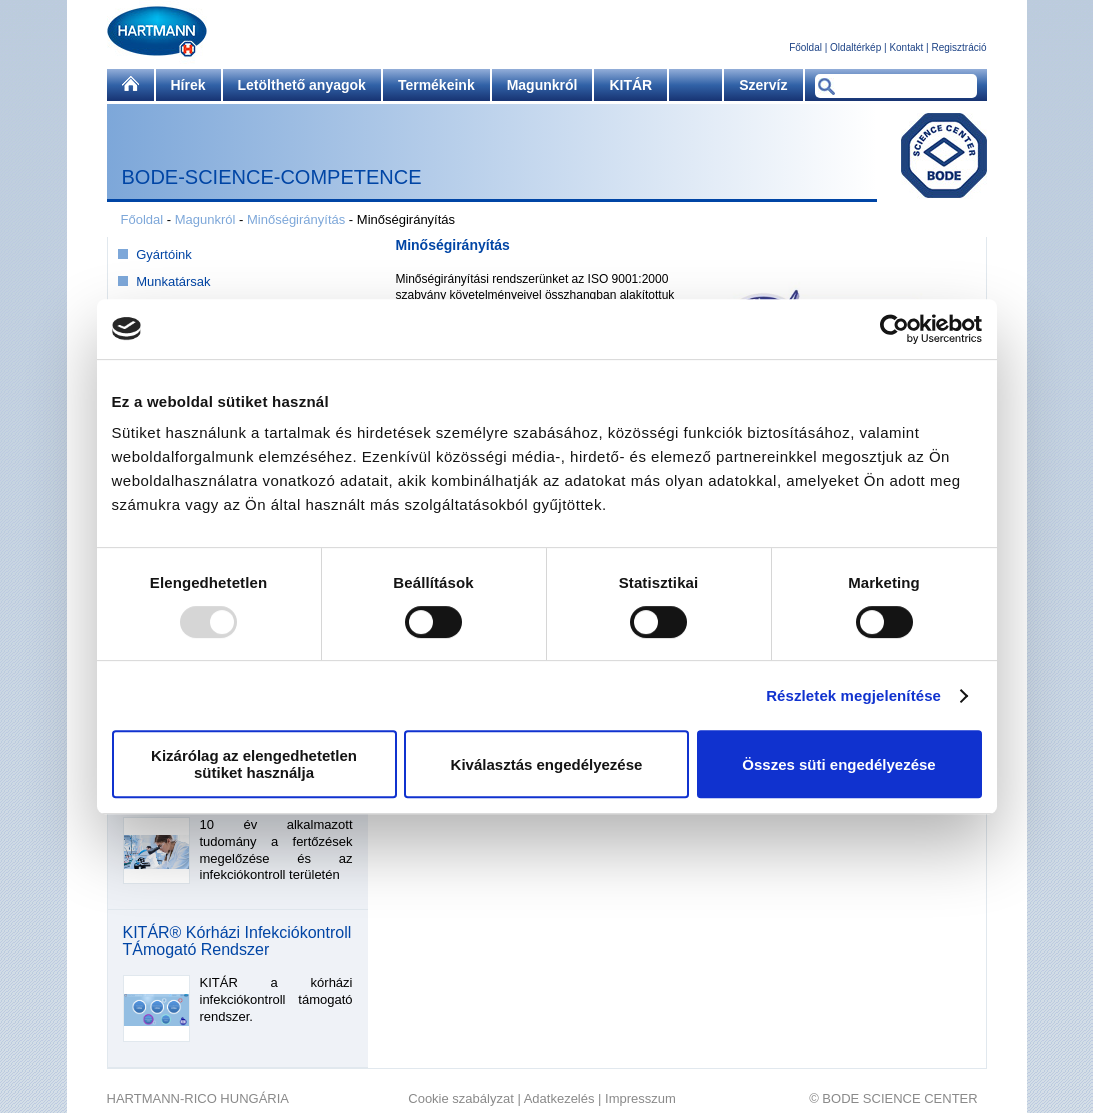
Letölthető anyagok (302, 85)
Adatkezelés (559, 1098)
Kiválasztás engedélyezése (547, 764)
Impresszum (640, 1098)
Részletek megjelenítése (853, 695)
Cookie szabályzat (461, 1098)
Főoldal (805, 47)
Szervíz (763, 85)
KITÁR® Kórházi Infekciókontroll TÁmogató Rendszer (237, 941)
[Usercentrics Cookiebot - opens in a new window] (894, 329)
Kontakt (906, 47)
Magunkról (542, 85)
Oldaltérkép (855, 47)
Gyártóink (164, 254)
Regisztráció (958, 47)
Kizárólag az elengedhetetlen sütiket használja (254, 764)
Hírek (188, 85)
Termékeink (436, 85)
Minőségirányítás (296, 219)
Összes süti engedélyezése (838, 764)
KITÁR (630, 85)
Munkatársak (173, 281)
